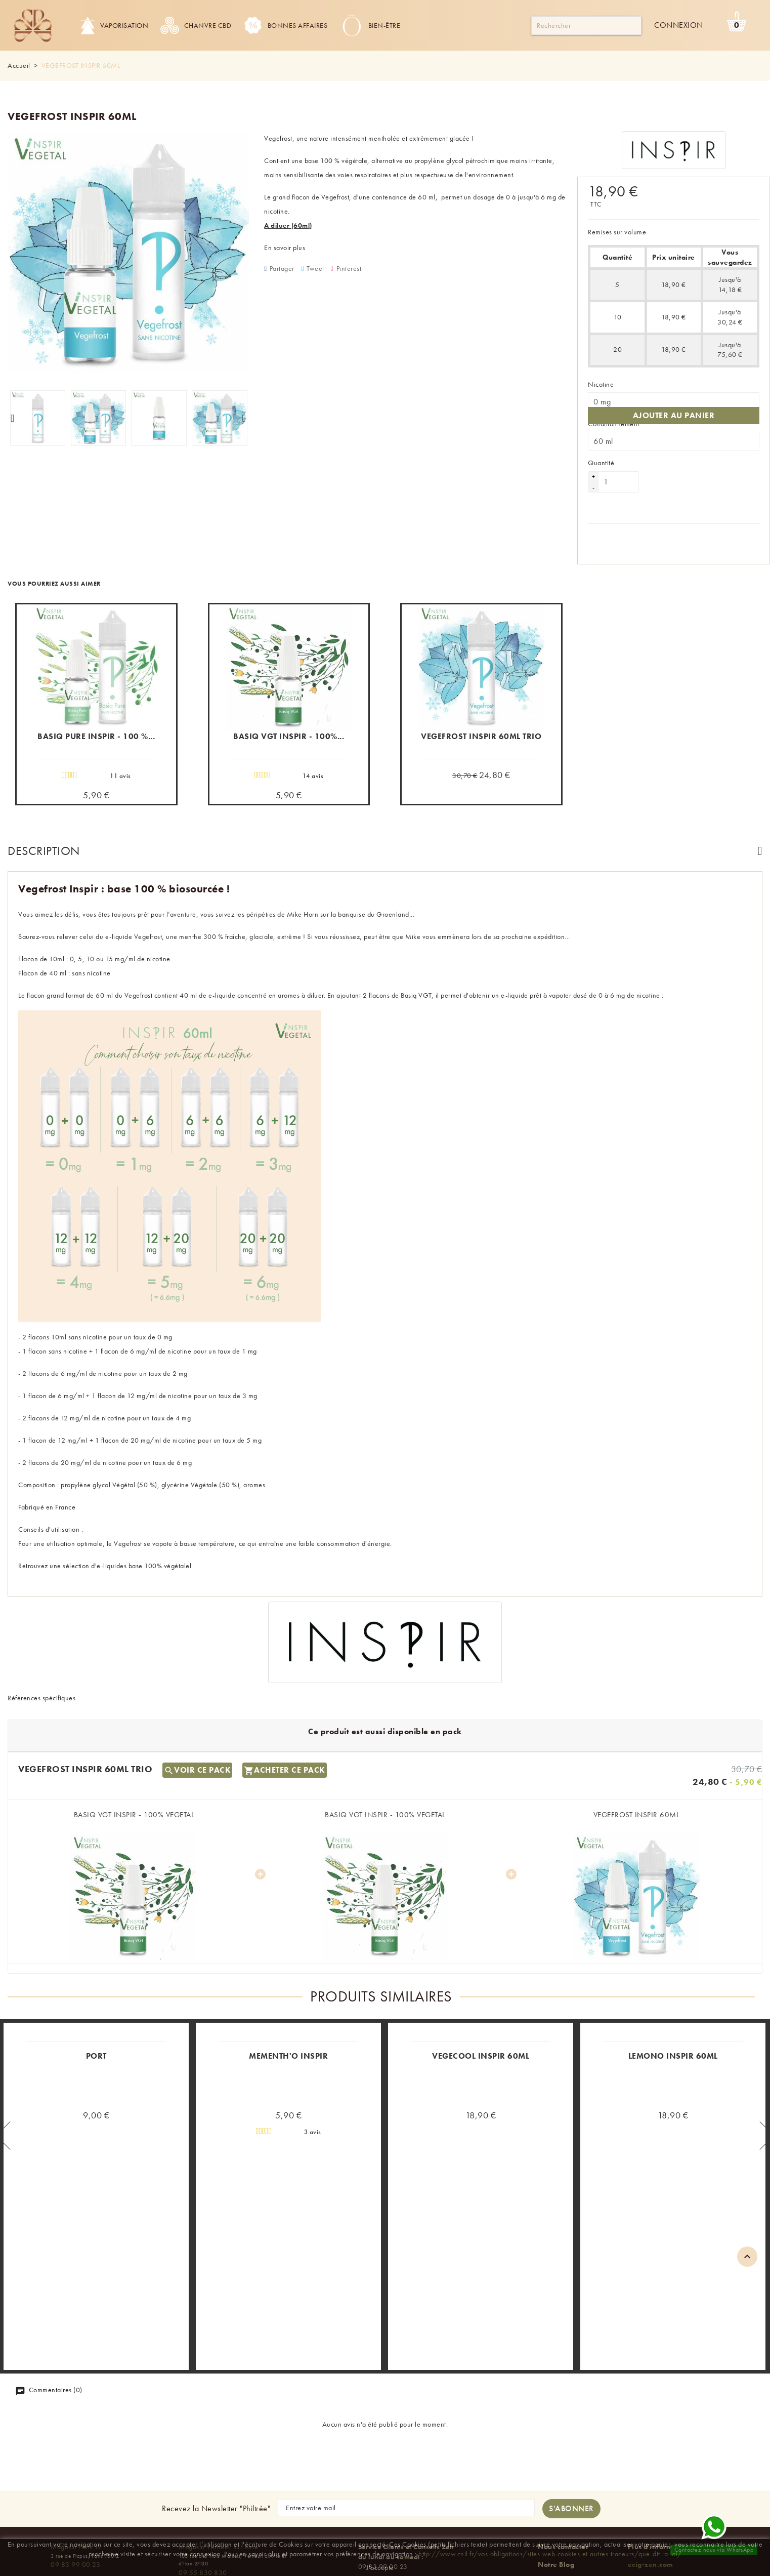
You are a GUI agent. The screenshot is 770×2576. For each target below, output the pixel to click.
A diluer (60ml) (288, 225)
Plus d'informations (661, 2485)
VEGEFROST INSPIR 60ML (636, 1753)
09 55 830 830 (203, 2510)
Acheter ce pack (284, 1708)
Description (44, 842)
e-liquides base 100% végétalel (144, 1556)
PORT (96, 1994)
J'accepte (380, 2567)
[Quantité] (618, 472)
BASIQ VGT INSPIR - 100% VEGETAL (134, 1753)
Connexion (678, 25)
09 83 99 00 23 (75, 2503)
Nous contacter (563, 2485)
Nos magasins (561, 2522)
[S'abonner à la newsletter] (571, 2447)
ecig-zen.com (650, 2502)
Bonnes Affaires (285, 25)
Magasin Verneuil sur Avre (219, 2485)
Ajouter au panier (674, 406)
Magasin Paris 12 (76, 2485)
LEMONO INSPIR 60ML (673, 1994)
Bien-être (370, 25)
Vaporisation (114, 25)
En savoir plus (284, 247)
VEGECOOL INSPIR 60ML (480, 1994)
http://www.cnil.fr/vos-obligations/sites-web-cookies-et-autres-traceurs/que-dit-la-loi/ (550, 2553)
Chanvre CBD (196, 25)
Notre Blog (556, 2502)
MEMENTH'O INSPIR (288, 1994)
